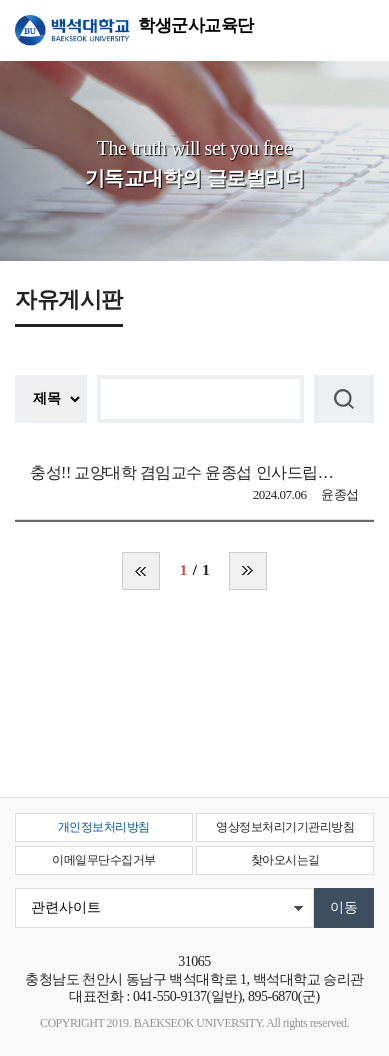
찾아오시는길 (285, 860)
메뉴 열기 (359, 31)
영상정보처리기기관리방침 (285, 827)
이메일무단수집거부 (104, 860)
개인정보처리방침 (104, 827)
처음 (141, 571)
